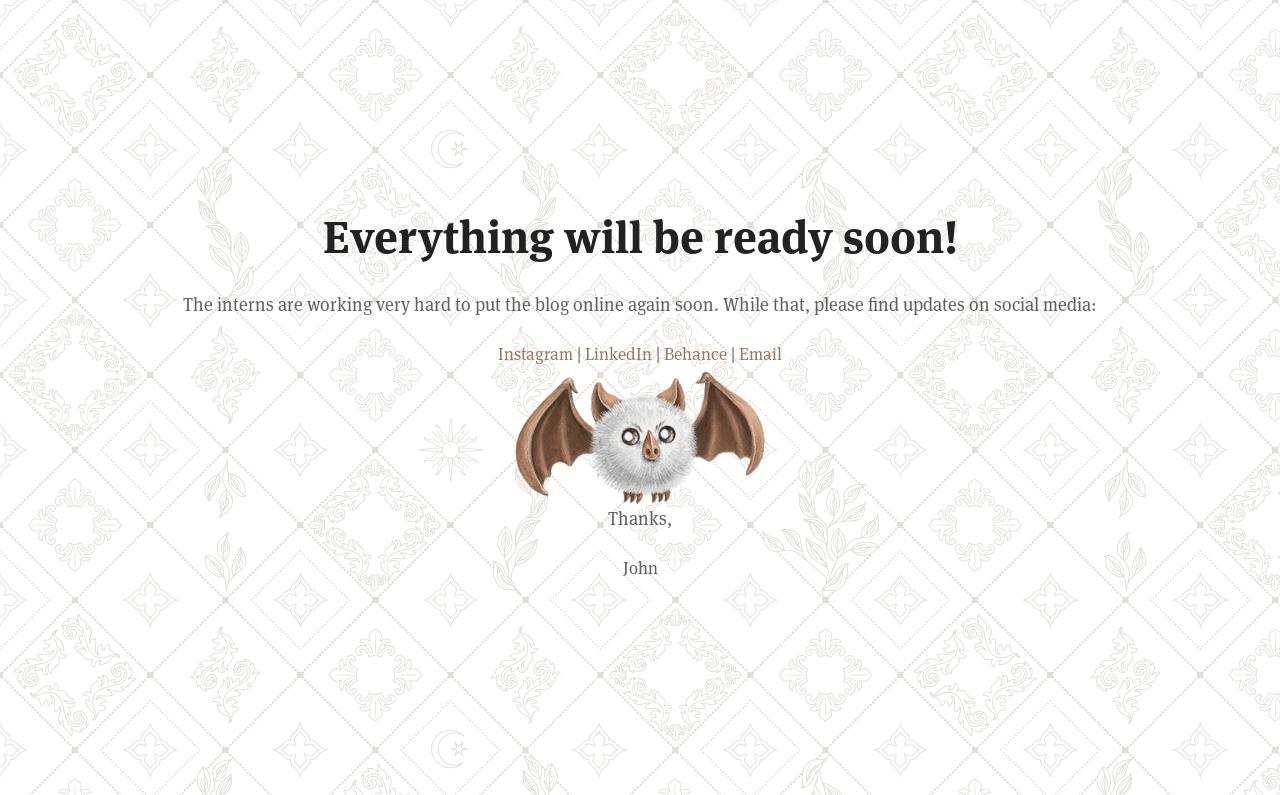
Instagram (535, 354)
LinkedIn (618, 354)
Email (760, 354)
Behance (695, 354)
